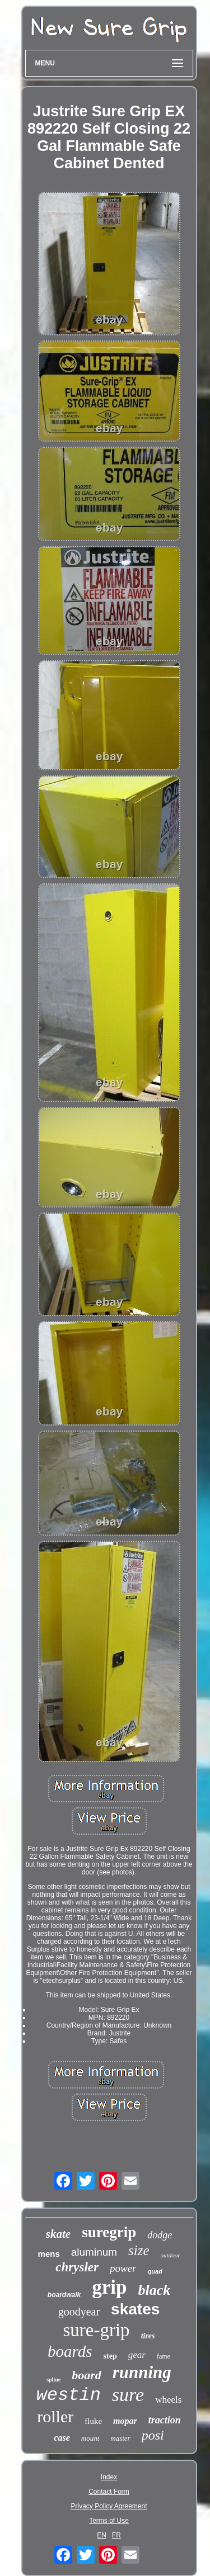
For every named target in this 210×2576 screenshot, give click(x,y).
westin (68, 2395)
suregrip (109, 2232)
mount (90, 2438)
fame (163, 2356)
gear (137, 2355)
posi (153, 2435)
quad (154, 2271)
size (139, 2250)
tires (148, 2336)
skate (58, 2234)
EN (101, 2535)
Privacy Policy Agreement (109, 2506)
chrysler (77, 2267)
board (86, 2375)
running (142, 2372)
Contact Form (108, 2492)
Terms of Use (109, 2521)
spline (53, 2379)
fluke (93, 2421)
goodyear (79, 2311)
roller (55, 2416)
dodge (159, 2235)
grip (109, 2287)
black (154, 2290)
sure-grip (96, 2330)
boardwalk (64, 2295)
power (123, 2268)
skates (135, 2309)
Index (109, 2477)
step (110, 2356)
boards (70, 2351)
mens (49, 2253)
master (120, 2438)
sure (128, 2394)
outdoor (170, 2255)
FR (116, 2535)
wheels (168, 2399)
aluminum (94, 2252)
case (61, 2437)
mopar (125, 2421)
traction (164, 2420)
